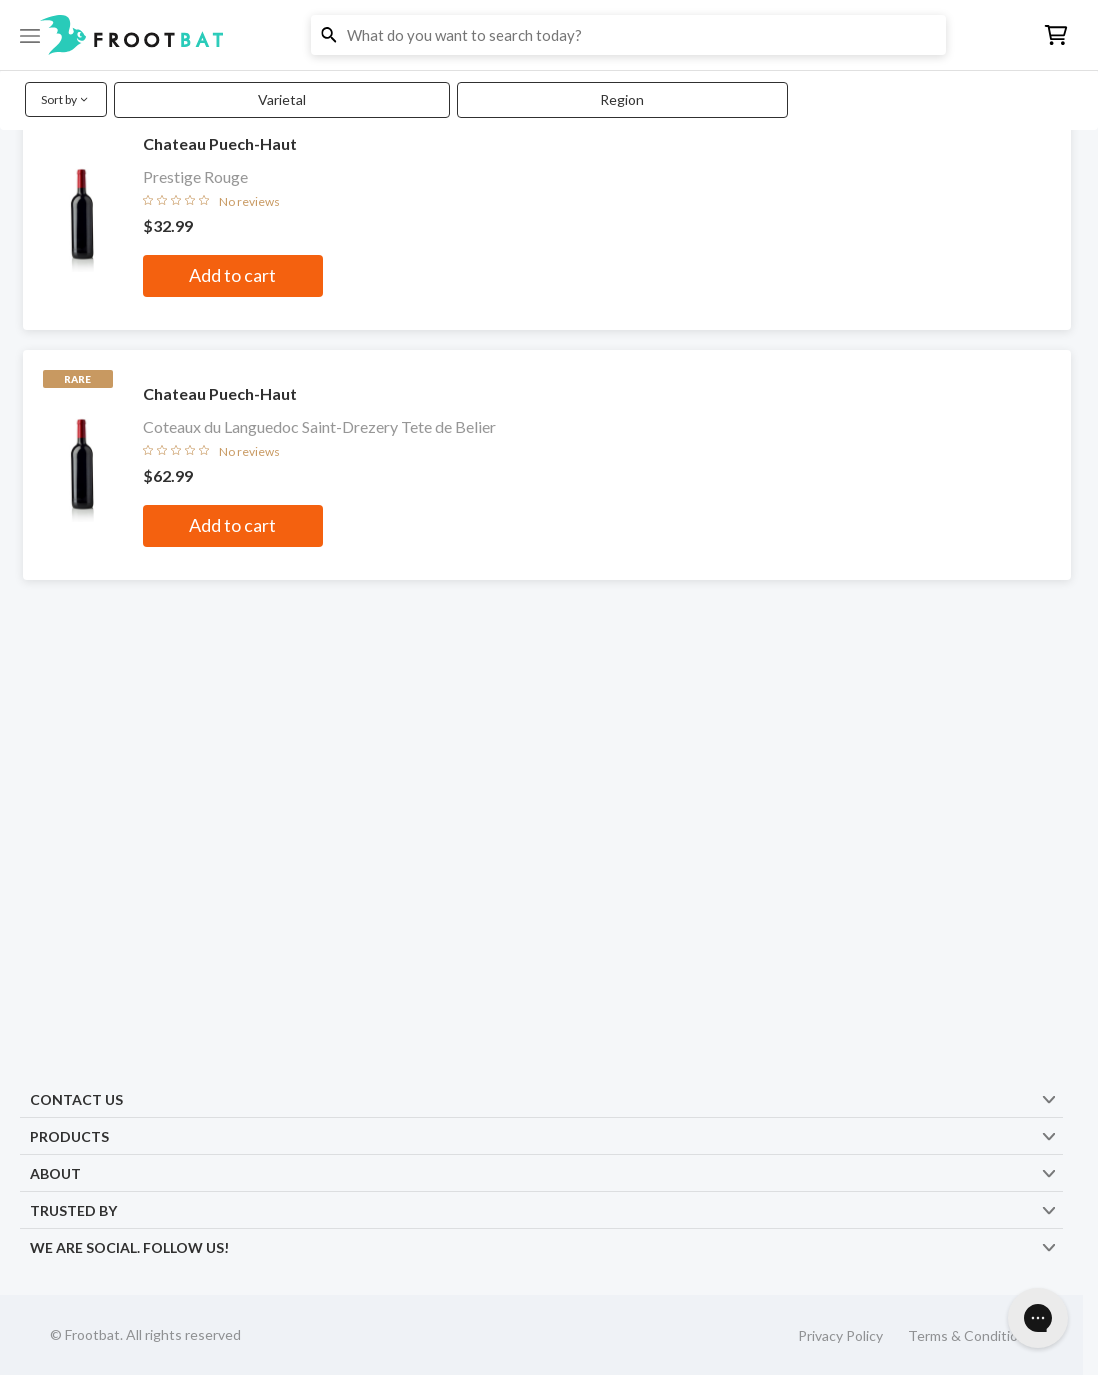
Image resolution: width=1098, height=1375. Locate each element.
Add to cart (232, 275)
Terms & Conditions (970, 1335)
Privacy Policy (840, 1335)
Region (622, 99)
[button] (549, 35)
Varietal (282, 99)
